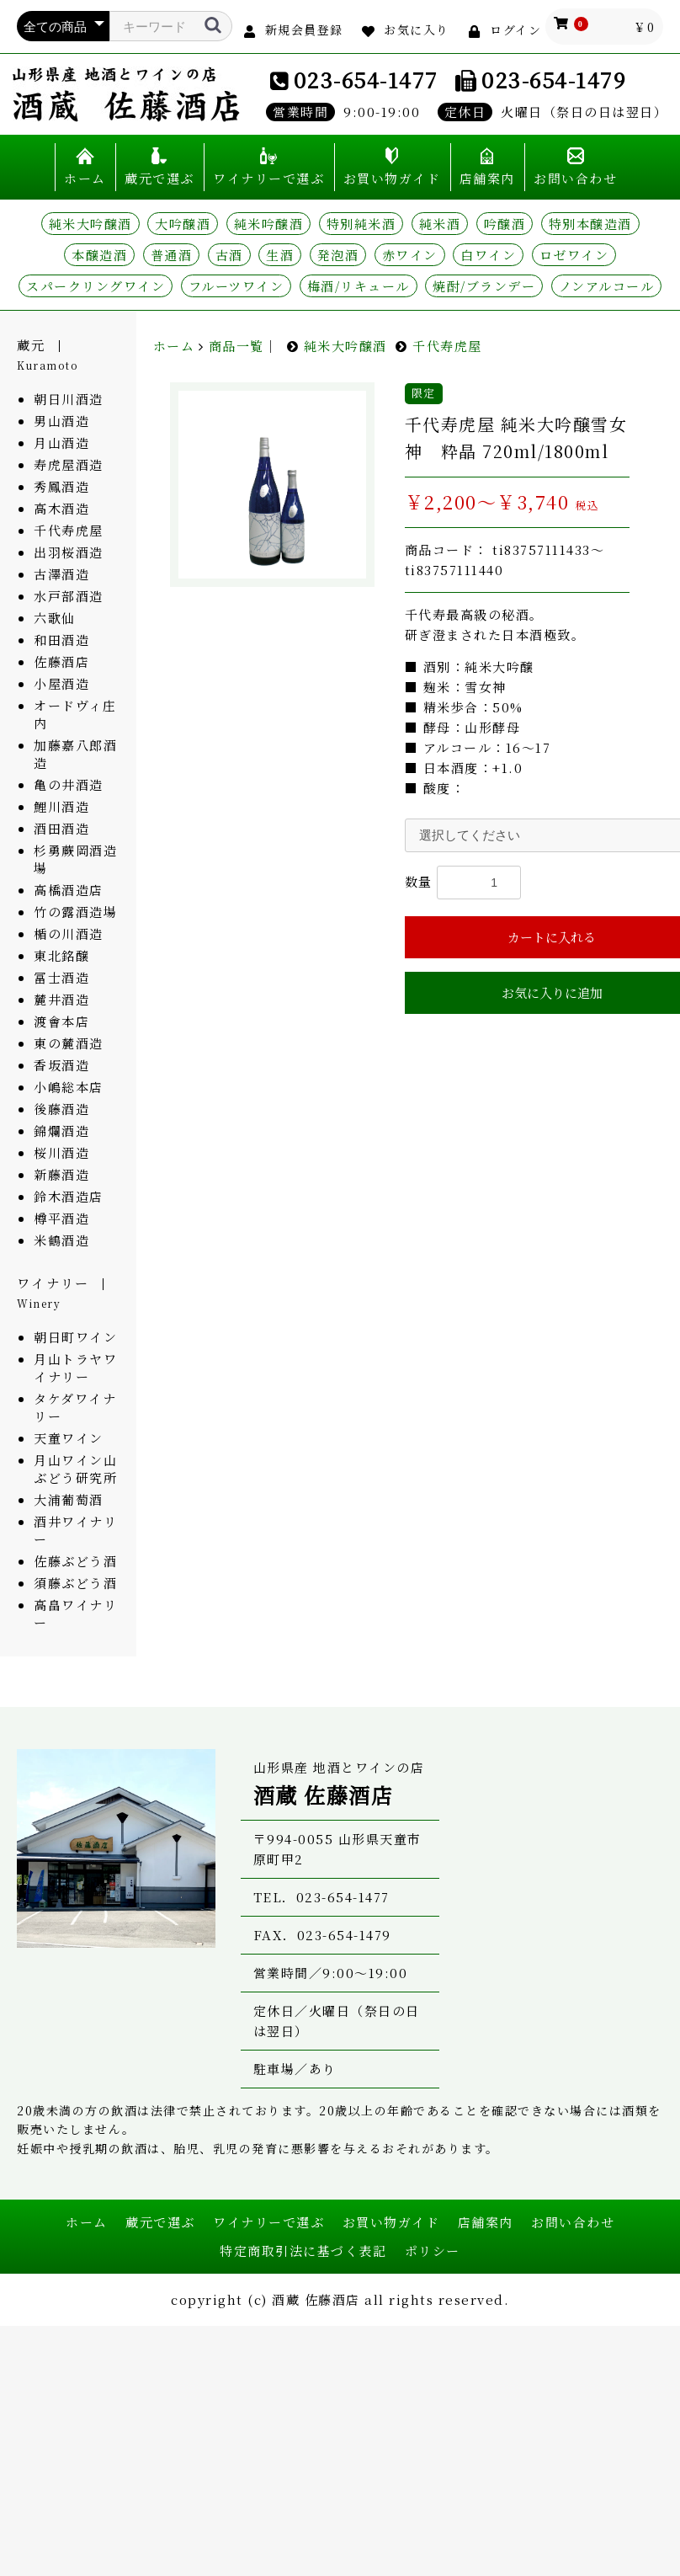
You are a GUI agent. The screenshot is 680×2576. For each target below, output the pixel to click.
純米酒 (440, 223)
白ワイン (488, 255)
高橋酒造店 (69, 890)
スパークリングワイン (95, 286)
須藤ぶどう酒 (75, 1583)
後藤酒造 (61, 1108)
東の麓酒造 (69, 1043)
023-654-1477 (366, 79)
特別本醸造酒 (590, 223)
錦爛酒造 (61, 1130)
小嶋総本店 (69, 1087)
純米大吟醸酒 (90, 223)
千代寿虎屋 (69, 530)
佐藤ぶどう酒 (75, 1561)
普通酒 (172, 255)
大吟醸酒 (182, 223)
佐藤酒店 (61, 661)
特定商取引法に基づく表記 (303, 2250)
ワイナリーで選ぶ (268, 178)
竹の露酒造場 (75, 911)
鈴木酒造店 (69, 1196)
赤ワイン (410, 255)
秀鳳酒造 (61, 486)
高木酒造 (61, 508)
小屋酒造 (61, 683)
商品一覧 (236, 346)
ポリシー (432, 2250)
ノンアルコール (607, 286)
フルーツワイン (236, 286)
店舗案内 (487, 178)
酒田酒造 (61, 828)
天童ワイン (69, 1438)
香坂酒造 (61, 1065)
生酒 (280, 255)
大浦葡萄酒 (69, 1499)
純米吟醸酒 (269, 223)
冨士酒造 (61, 977)
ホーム (85, 178)
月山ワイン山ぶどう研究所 (75, 1468)
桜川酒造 (61, 1152)
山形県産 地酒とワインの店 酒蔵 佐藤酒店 (126, 94)
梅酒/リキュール (358, 286)
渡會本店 (61, 1021)
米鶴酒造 (61, 1240)
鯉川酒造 (61, 806)
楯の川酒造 (69, 933)
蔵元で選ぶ (159, 178)
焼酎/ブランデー (484, 286)
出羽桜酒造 (69, 552)
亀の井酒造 (69, 784)
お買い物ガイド (392, 178)
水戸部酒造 (69, 596)
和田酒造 (61, 639)
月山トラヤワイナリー (75, 1367)
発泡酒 (338, 255)
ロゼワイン (574, 255)
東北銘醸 (61, 955)
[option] (272, 484)
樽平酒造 (61, 1218)
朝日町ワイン (75, 1337)
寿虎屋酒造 (69, 464)
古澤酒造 (61, 574)
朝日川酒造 (69, 399)
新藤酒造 (61, 1174)
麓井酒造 (61, 999)
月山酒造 (61, 442)
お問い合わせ (575, 178)
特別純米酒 (361, 223)
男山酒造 (61, 420)
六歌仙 (55, 618)
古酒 (229, 255)
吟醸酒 (505, 223)
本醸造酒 (99, 255)
